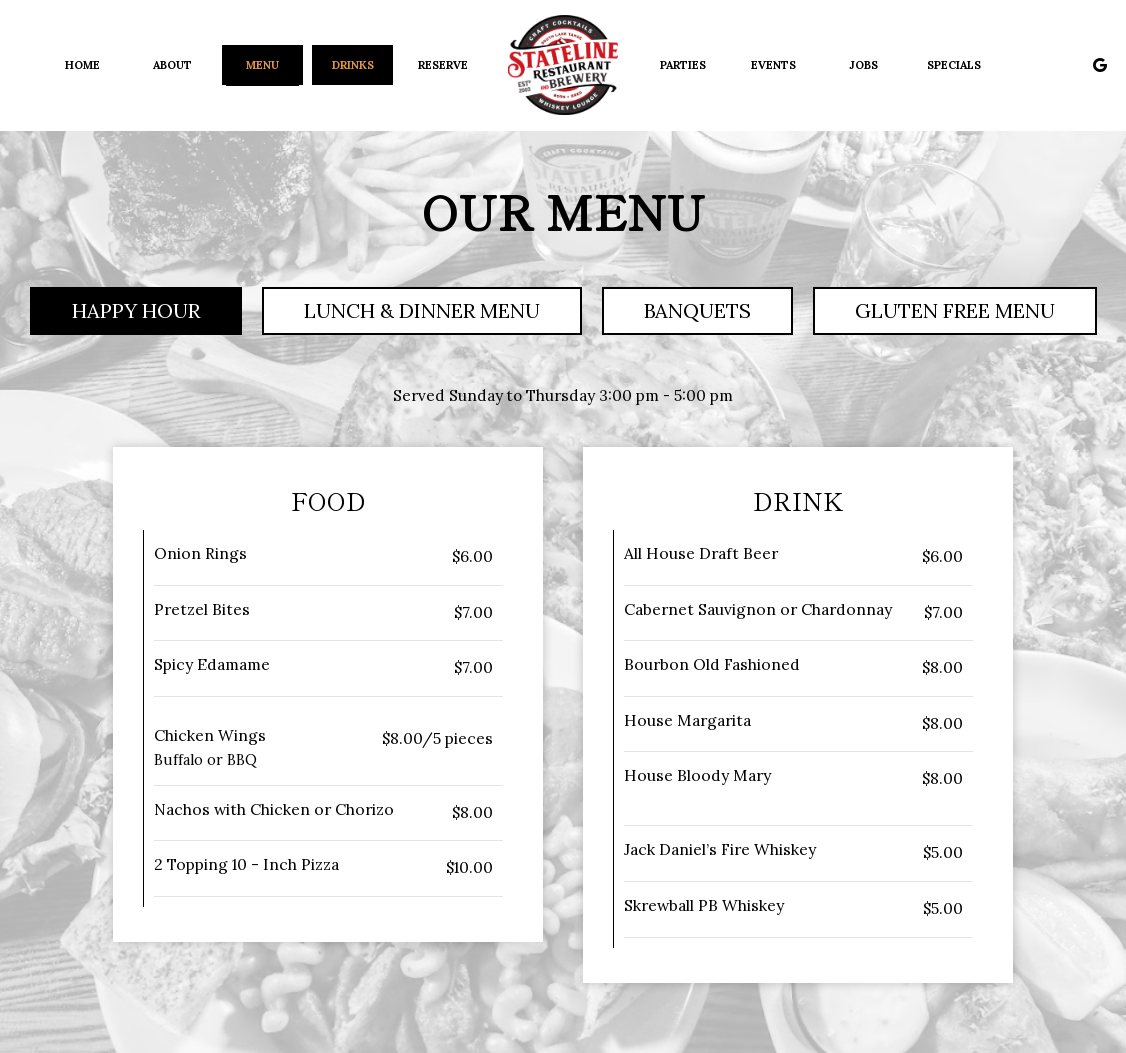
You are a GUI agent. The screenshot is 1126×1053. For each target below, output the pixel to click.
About (172, 65)
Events (773, 65)
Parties (683, 65)
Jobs (863, 65)
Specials (954, 65)
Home (82, 65)
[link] (563, 65)
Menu (262, 65)
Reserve (443, 65)
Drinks (353, 65)
